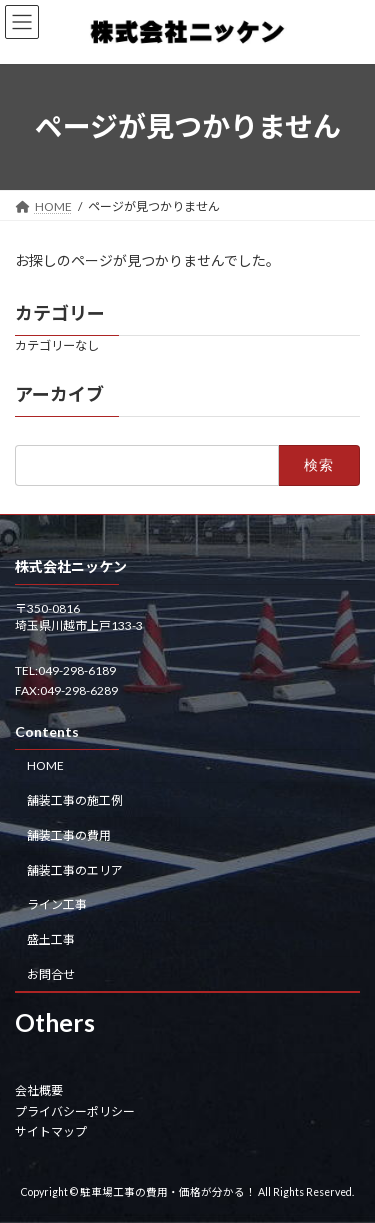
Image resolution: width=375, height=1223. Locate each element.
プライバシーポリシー (75, 1110)
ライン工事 (57, 904)
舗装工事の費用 (69, 834)
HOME (45, 765)
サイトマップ (51, 1131)
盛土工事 (51, 939)
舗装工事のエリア (75, 869)
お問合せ (51, 974)
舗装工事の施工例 (75, 800)
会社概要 (39, 1090)
